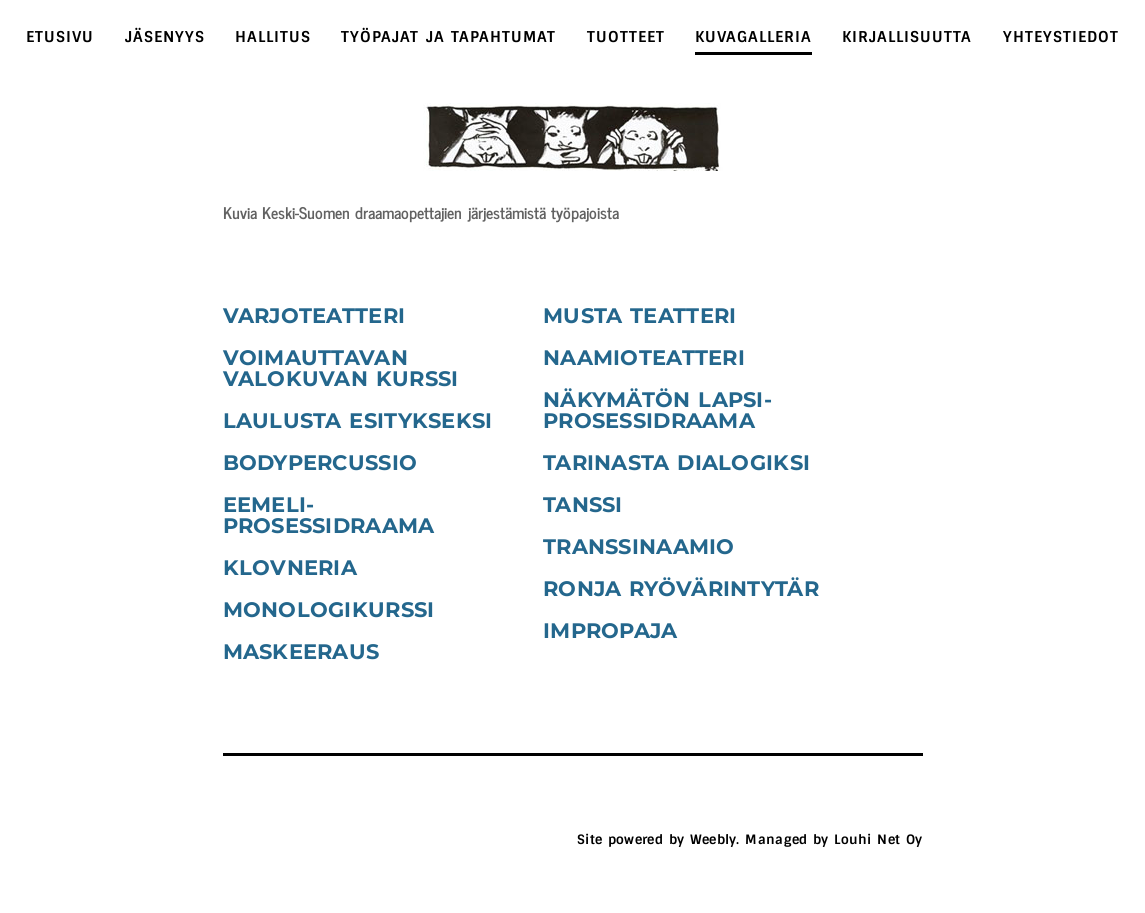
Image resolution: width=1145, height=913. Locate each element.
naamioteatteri (644, 357)
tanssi (583, 504)
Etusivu (60, 37)
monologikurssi (329, 609)
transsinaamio (639, 546)
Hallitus (273, 37)
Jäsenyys (165, 37)
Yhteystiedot (1061, 37)
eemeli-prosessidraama (329, 515)
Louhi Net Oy (878, 839)
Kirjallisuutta (907, 37)
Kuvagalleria (753, 37)
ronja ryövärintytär (681, 588)
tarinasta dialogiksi (676, 462)
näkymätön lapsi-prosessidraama (657, 410)
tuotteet (626, 37)
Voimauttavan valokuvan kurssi (341, 368)
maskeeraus (301, 651)
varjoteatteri (314, 315)
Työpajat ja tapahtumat (448, 37)
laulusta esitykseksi (358, 420)
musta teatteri (639, 315)
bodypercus (301, 462)
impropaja (610, 630)
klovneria (290, 567)
